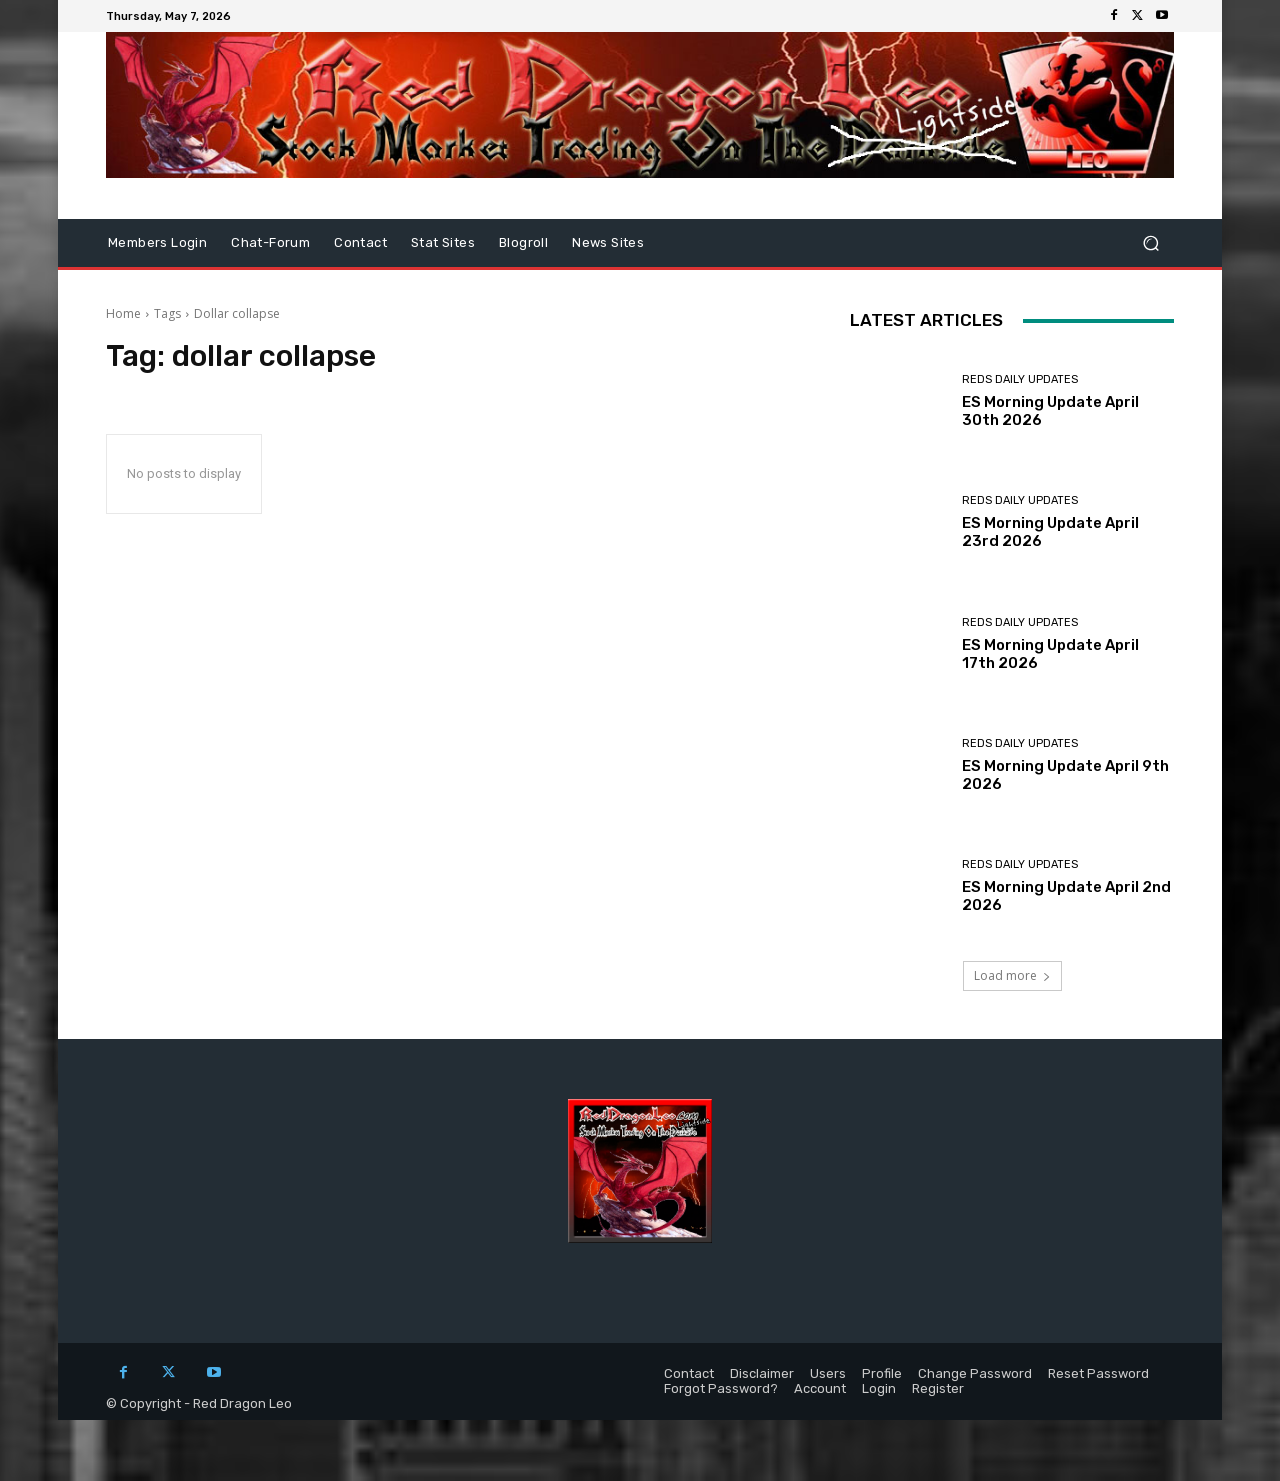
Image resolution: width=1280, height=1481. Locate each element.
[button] (1150, 243)
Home (123, 313)
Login (879, 1388)
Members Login (157, 242)
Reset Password (1098, 1373)
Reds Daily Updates (1020, 379)
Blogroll (523, 242)
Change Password (975, 1373)
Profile (882, 1373)
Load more (1012, 975)
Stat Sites (443, 242)
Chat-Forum (270, 242)
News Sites (608, 242)
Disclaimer (762, 1373)
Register (938, 1388)
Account (820, 1388)
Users (828, 1373)
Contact (360, 242)
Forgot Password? (721, 1388)
